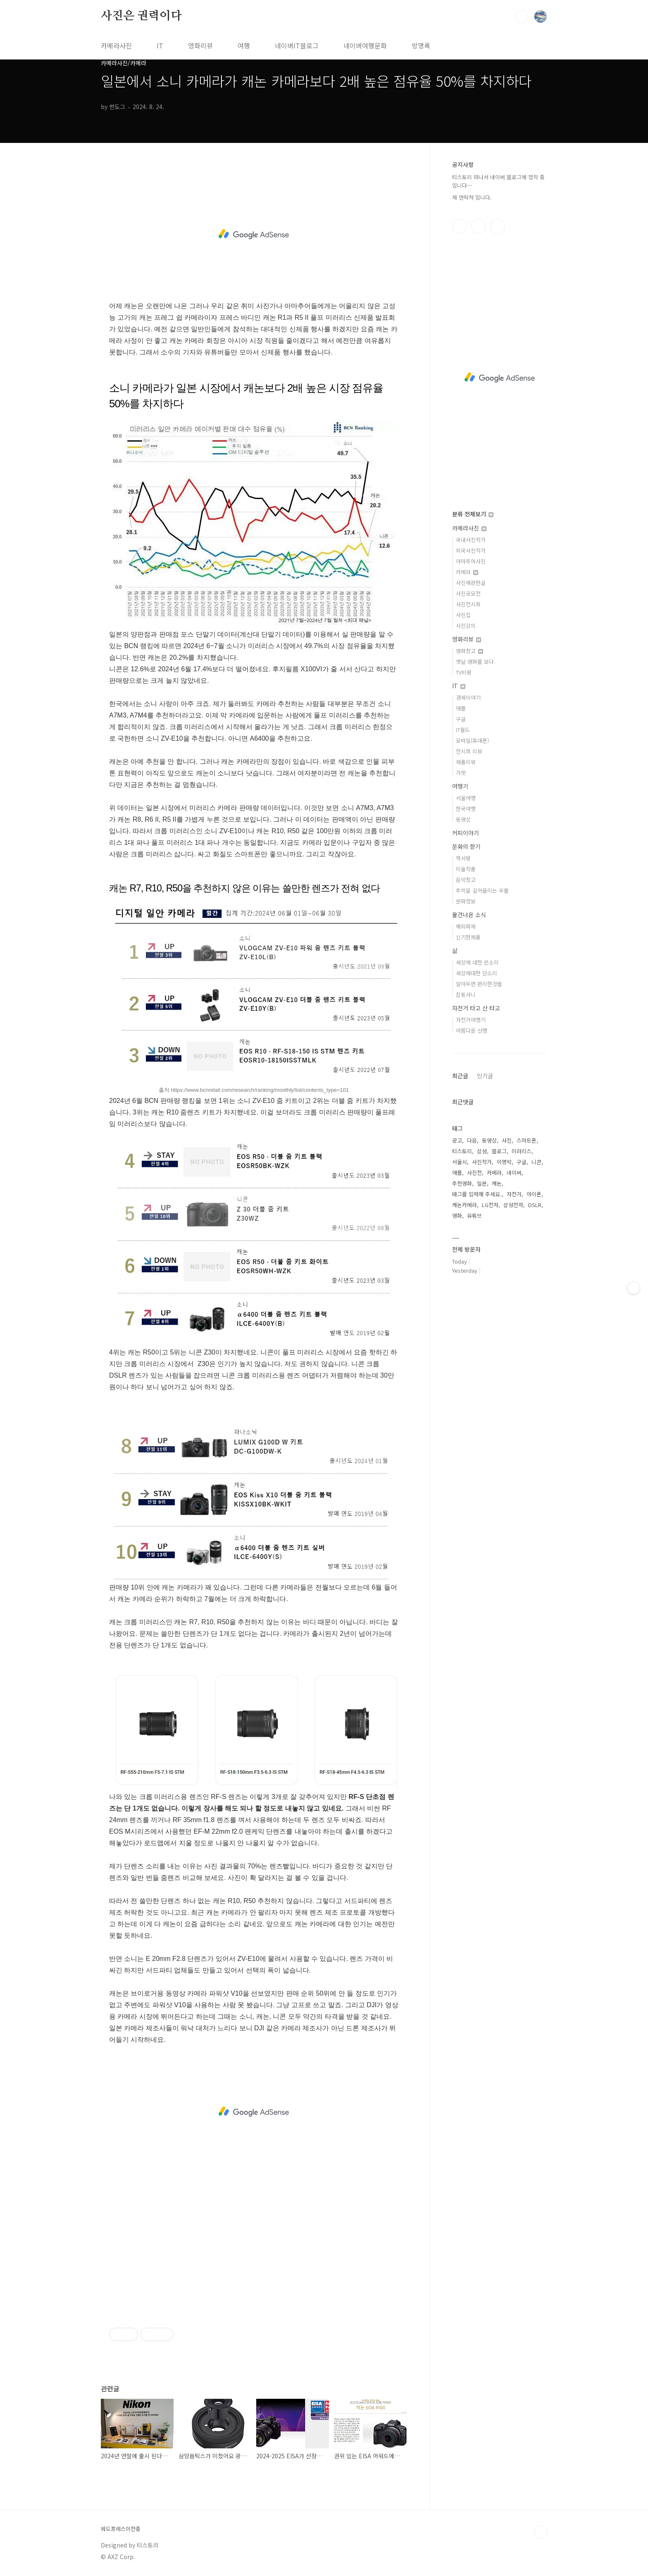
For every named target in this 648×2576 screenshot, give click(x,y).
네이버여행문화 (365, 45)
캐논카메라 (464, 1205)
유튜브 (474, 1215)
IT (160, 45)
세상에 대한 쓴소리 (477, 962)
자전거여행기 (471, 1020)
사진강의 (466, 626)
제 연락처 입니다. (472, 197)
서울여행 (466, 798)
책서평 (463, 858)
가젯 (461, 773)
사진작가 (482, 1162)
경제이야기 (468, 697)
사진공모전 (468, 593)
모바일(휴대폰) (472, 740)
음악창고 (466, 880)
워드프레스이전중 (121, 2529)
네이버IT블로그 (297, 45)
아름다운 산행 (471, 1030)
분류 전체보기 (472, 514)
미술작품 (466, 869)
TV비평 (464, 672)
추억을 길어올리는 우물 (482, 890)
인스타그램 (478, 226)
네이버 (514, 1172)
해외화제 (466, 926)
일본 (482, 1183)
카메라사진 (116, 45)
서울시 (459, 1162)
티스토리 (462, 1151)
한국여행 (466, 809)
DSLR (534, 1205)
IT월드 (463, 730)
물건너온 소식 (469, 914)
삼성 (482, 1151)
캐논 (497, 1183)
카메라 (467, 572)
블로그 (499, 1151)
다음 (472, 1140)
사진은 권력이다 (141, 16)
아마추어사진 (471, 561)
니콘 (536, 1162)
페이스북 (459, 226)
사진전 (474, 1172)
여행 (244, 45)
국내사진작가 (471, 540)
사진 (507, 1140)
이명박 (504, 1162)
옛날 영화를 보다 (475, 661)
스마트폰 (526, 1140)
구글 (461, 719)
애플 (461, 708)
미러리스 (521, 1151)
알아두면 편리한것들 (479, 984)
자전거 (514, 1194)
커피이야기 (465, 833)
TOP (540, 2532)
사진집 (463, 615)
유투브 (497, 226)
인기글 (485, 1076)
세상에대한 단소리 (476, 973)
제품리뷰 (466, 762)
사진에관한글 (471, 583)
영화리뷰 (200, 45)
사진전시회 (468, 604)
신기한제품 (468, 937)
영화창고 (469, 651)
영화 (457, 1215)
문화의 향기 (466, 846)
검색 (521, 16)
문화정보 (466, 901)
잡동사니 (466, 994)
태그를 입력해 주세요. (477, 1194)
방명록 (421, 45)
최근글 (460, 1076)
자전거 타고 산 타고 (476, 1008)
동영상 (463, 819)
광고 (457, 1140)
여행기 (460, 786)
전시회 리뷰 (469, 751)
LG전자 (490, 1205)
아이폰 (533, 1194)
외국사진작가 (471, 550)
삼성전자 (513, 1205)
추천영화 (462, 1183)
